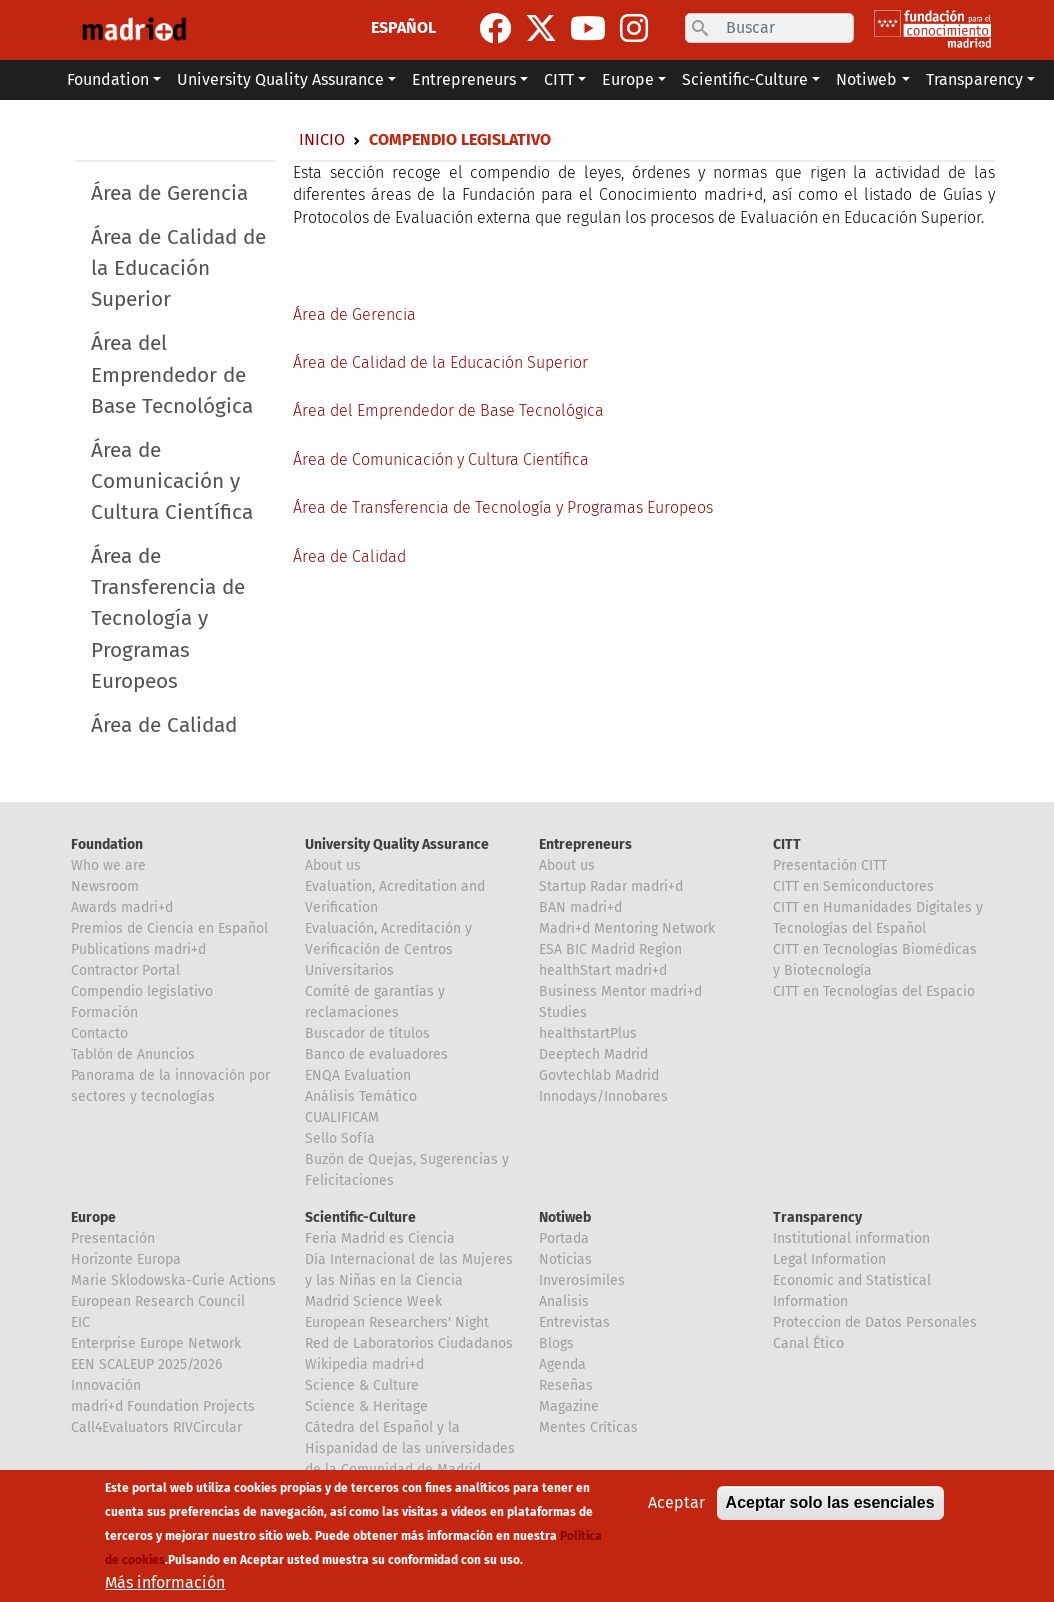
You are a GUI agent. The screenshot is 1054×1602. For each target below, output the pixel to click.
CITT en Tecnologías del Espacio (874, 991)
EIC (80, 1322)
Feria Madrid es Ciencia (380, 1238)
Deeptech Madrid (593, 1054)
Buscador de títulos (367, 1033)
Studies (563, 1012)
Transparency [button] (974, 79)
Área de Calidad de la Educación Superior (178, 268)
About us (333, 865)
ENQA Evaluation (358, 1075)
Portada (564, 1238)
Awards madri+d (122, 907)
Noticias (565, 1259)
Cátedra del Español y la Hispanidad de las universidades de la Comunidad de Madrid (410, 1448)
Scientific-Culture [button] (745, 79)
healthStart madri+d (603, 970)
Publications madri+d (138, 949)
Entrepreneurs (585, 844)
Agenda (562, 1364)
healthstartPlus (588, 1033)
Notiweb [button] (866, 79)
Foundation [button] (108, 79)
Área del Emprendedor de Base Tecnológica (172, 374)
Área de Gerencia (169, 193)
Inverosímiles (582, 1280)
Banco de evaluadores (376, 1054)
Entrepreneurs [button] (464, 79)
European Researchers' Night (397, 1322)
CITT (787, 844)
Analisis (564, 1301)
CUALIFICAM (342, 1117)
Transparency (817, 1217)
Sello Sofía (340, 1138)
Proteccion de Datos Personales (875, 1322)
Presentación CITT (830, 865)
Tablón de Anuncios (133, 1054)
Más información (165, 1582)
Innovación (106, 1385)
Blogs (556, 1343)
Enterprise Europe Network (156, 1343)
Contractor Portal (125, 970)
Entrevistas (574, 1322)
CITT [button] (559, 79)
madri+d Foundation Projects (163, 1406)
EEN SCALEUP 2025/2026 (146, 1364)
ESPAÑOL (403, 27)
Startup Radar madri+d (611, 886)
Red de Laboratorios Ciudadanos (409, 1343)
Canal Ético (808, 1343)
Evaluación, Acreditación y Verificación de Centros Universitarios (388, 949)
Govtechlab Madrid (599, 1075)
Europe (93, 1217)
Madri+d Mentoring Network (627, 928)
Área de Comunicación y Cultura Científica (172, 481)
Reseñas (566, 1385)
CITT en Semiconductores (853, 886)
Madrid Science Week (373, 1301)
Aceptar (676, 1502)
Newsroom (105, 886)
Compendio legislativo (142, 991)
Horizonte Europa (126, 1259)
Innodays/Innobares (603, 1096)
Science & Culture (362, 1385)
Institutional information (851, 1238)
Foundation (107, 844)
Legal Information (829, 1259)
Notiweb (565, 1217)
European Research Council (158, 1301)
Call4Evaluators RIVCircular (156, 1427)
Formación (104, 1012)
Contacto (99, 1033)
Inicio (322, 139)
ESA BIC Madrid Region (610, 949)
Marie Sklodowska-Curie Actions (173, 1280)
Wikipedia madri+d (364, 1364)
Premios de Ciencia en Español (169, 928)
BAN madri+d (580, 907)
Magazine (569, 1406)
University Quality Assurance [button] (280, 79)
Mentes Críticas (588, 1427)
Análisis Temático (361, 1096)
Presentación (113, 1238)
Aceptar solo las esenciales (830, 1502)
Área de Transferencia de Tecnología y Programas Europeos (168, 619)
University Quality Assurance (397, 844)
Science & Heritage (366, 1406)
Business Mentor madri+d (620, 991)
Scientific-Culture (360, 1217)
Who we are (108, 865)
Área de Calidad (164, 725)
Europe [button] (628, 79)
